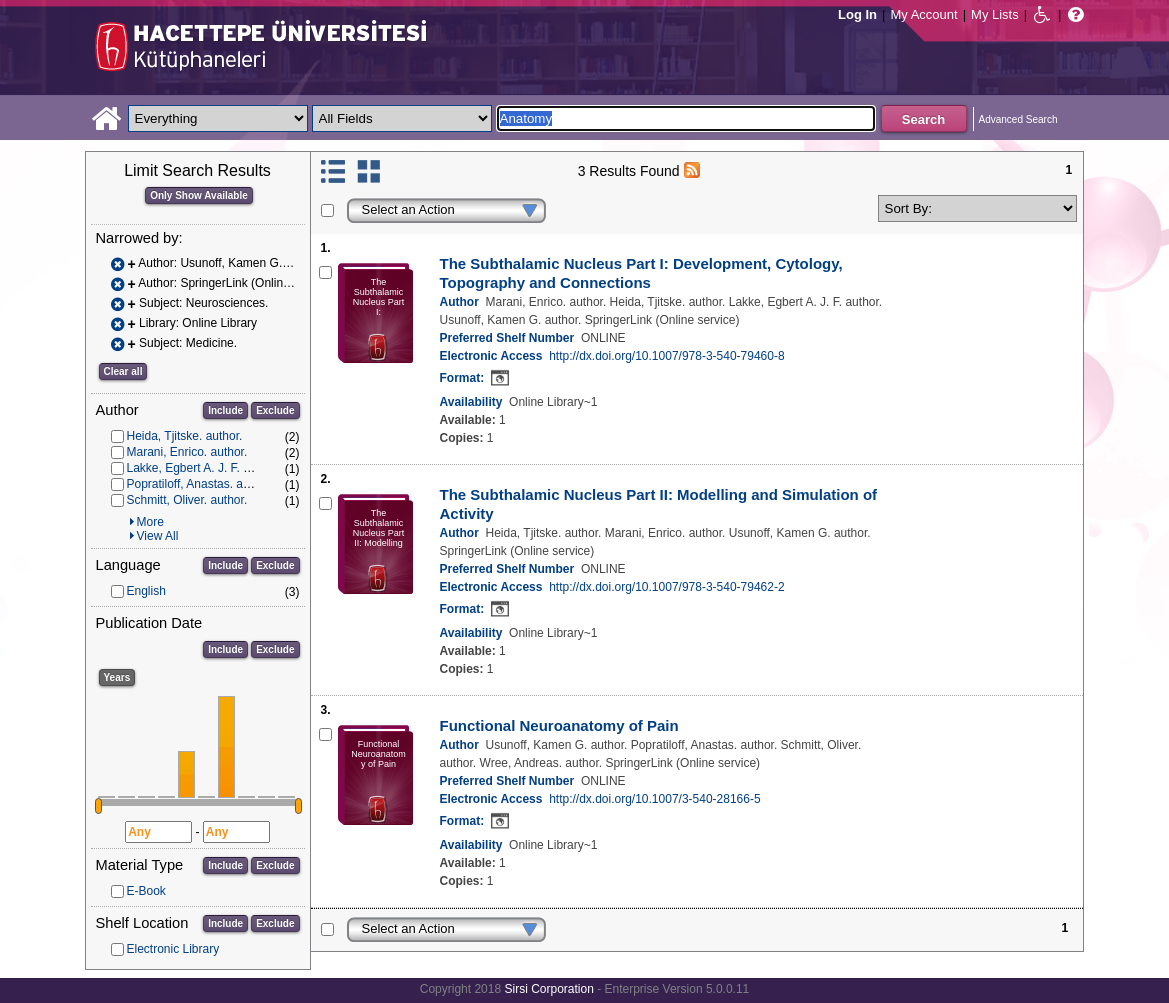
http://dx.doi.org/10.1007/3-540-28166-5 (655, 799)
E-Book (146, 891)
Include (225, 410)
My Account (923, 14)
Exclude (275, 410)
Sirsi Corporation (548, 989)
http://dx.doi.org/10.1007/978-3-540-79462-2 (667, 587)
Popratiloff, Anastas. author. (200, 484)
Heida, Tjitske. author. (185, 436)
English (146, 591)
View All (158, 536)
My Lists (995, 14)
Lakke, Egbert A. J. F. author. (203, 468)
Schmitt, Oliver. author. (187, 500)
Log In (857, 14)
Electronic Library (173, 949)
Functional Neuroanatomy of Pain (559, 725)
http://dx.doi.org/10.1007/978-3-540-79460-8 (667, 356)
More (150, 522)
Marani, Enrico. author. (187, 452)
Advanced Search (1018, 119)
